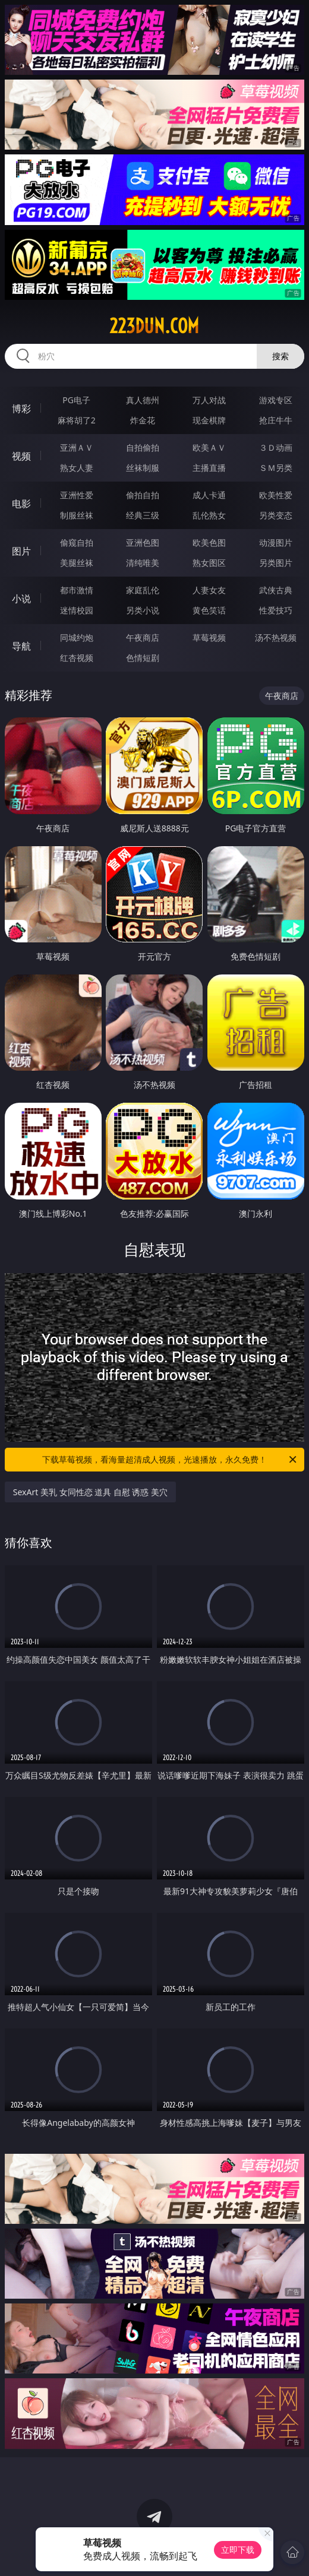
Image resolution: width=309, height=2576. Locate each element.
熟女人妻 (76, 467)
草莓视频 (209, 637)
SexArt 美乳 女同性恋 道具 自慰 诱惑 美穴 (90, 1492)
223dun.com (154, 326)
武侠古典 (275, 590)
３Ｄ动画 (275, 447)
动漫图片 (275, 542)
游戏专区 (275, 400)
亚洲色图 (142, 542)
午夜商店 (142, 637)
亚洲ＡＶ (76, 447)
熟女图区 (209, 562)
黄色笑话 (209, 610)
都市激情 (76, 590)
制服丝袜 (76, 515)
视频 (21, 456)
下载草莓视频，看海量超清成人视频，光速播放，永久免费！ (170, 1459)
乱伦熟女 (209, 515)
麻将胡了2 (77, 420)
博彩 (21, 408)
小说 (21, 598)
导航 (21, 646)
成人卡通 (209, 495)
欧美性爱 (275, 495)
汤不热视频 (276, 637)
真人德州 (142, 400)
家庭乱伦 (142, 590)
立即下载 (237, 2549)
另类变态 (275, 515)
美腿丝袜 (76, 562)
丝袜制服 (142, 467)
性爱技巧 (275, 610)
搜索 (280, 356)
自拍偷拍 (142, 447)
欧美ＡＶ (209, 447)
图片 (21, 551)
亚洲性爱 (76, 495)
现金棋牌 (209, 420)
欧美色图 (209, 542)
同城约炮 (76, 637)
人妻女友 (209, 590)
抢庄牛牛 (275, 420)
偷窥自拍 (76, 542)
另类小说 (142, 610)
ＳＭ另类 (275, 467)
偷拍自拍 (142, 495)
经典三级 (142, 515)
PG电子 (76, 400)
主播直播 (209, 467)
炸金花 (142, 420)
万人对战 (209, 400)
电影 (21, 503)
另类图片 (275, 562)
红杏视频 (76, 657)
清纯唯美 (142, 562)
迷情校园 (76, 610)
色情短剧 (142, 657)
